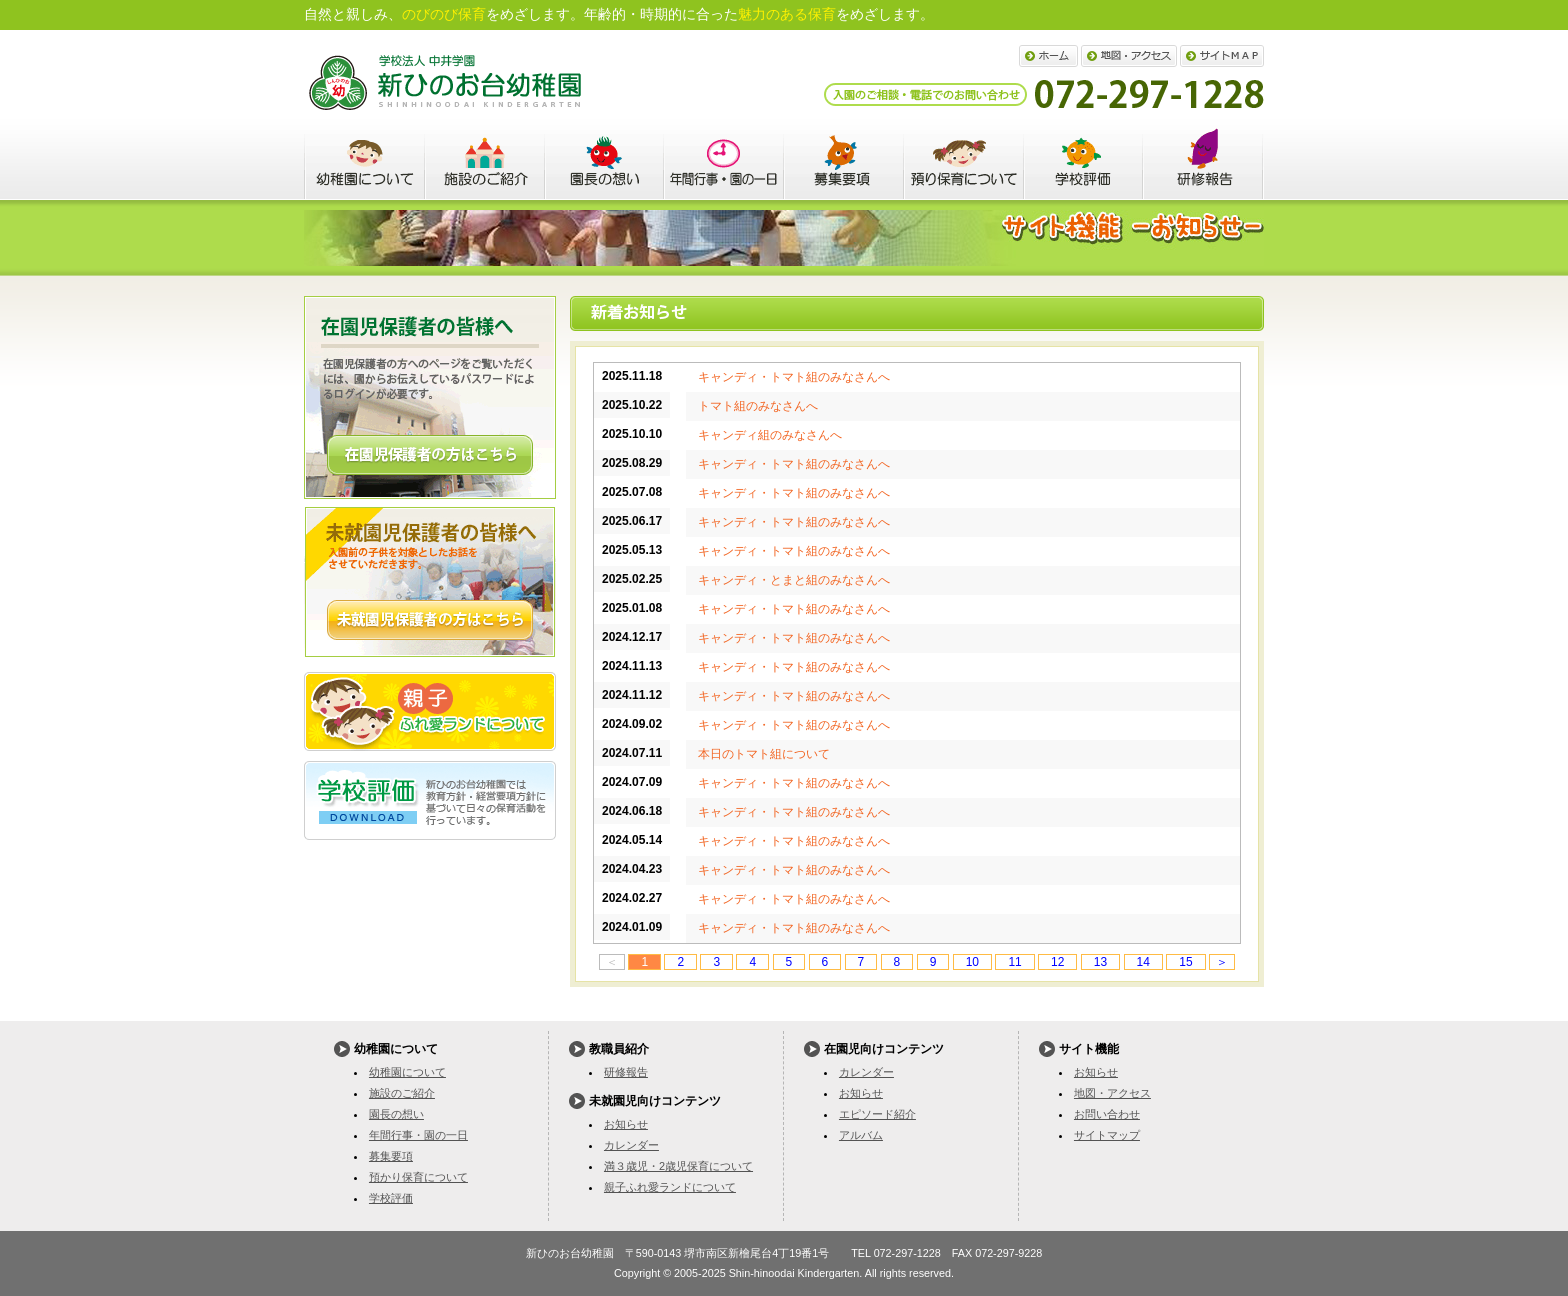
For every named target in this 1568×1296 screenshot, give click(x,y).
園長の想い (604, 161)
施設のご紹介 (484, 161)
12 (1057, 962)
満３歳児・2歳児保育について (678, 1166)
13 (1100, 962)
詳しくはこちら (430, 455)
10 (972, 962)
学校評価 (1084, 161)
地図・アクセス (1129, 56)
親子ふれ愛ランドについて (430, 711)
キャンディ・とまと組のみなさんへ (794, 580)
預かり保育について (964, 161)
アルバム (861, 1135)
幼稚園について (364, 161)
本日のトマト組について (764, 754)
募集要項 (844, 161)
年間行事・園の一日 (724, 161)
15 (1185, 962)
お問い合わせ (1107, 1114)
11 (1014, 962)
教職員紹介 (1204, 161)
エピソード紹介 (877, 1114)
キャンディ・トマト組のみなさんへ (794, 377)
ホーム (1048, 56)
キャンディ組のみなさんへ (770, 435)
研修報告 (626, 1072)
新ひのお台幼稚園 (445, 82)
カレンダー (631, 1145)
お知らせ (626, 1124)
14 (1143, 962)
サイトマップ (1222, 56)
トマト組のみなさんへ (758, 406)
